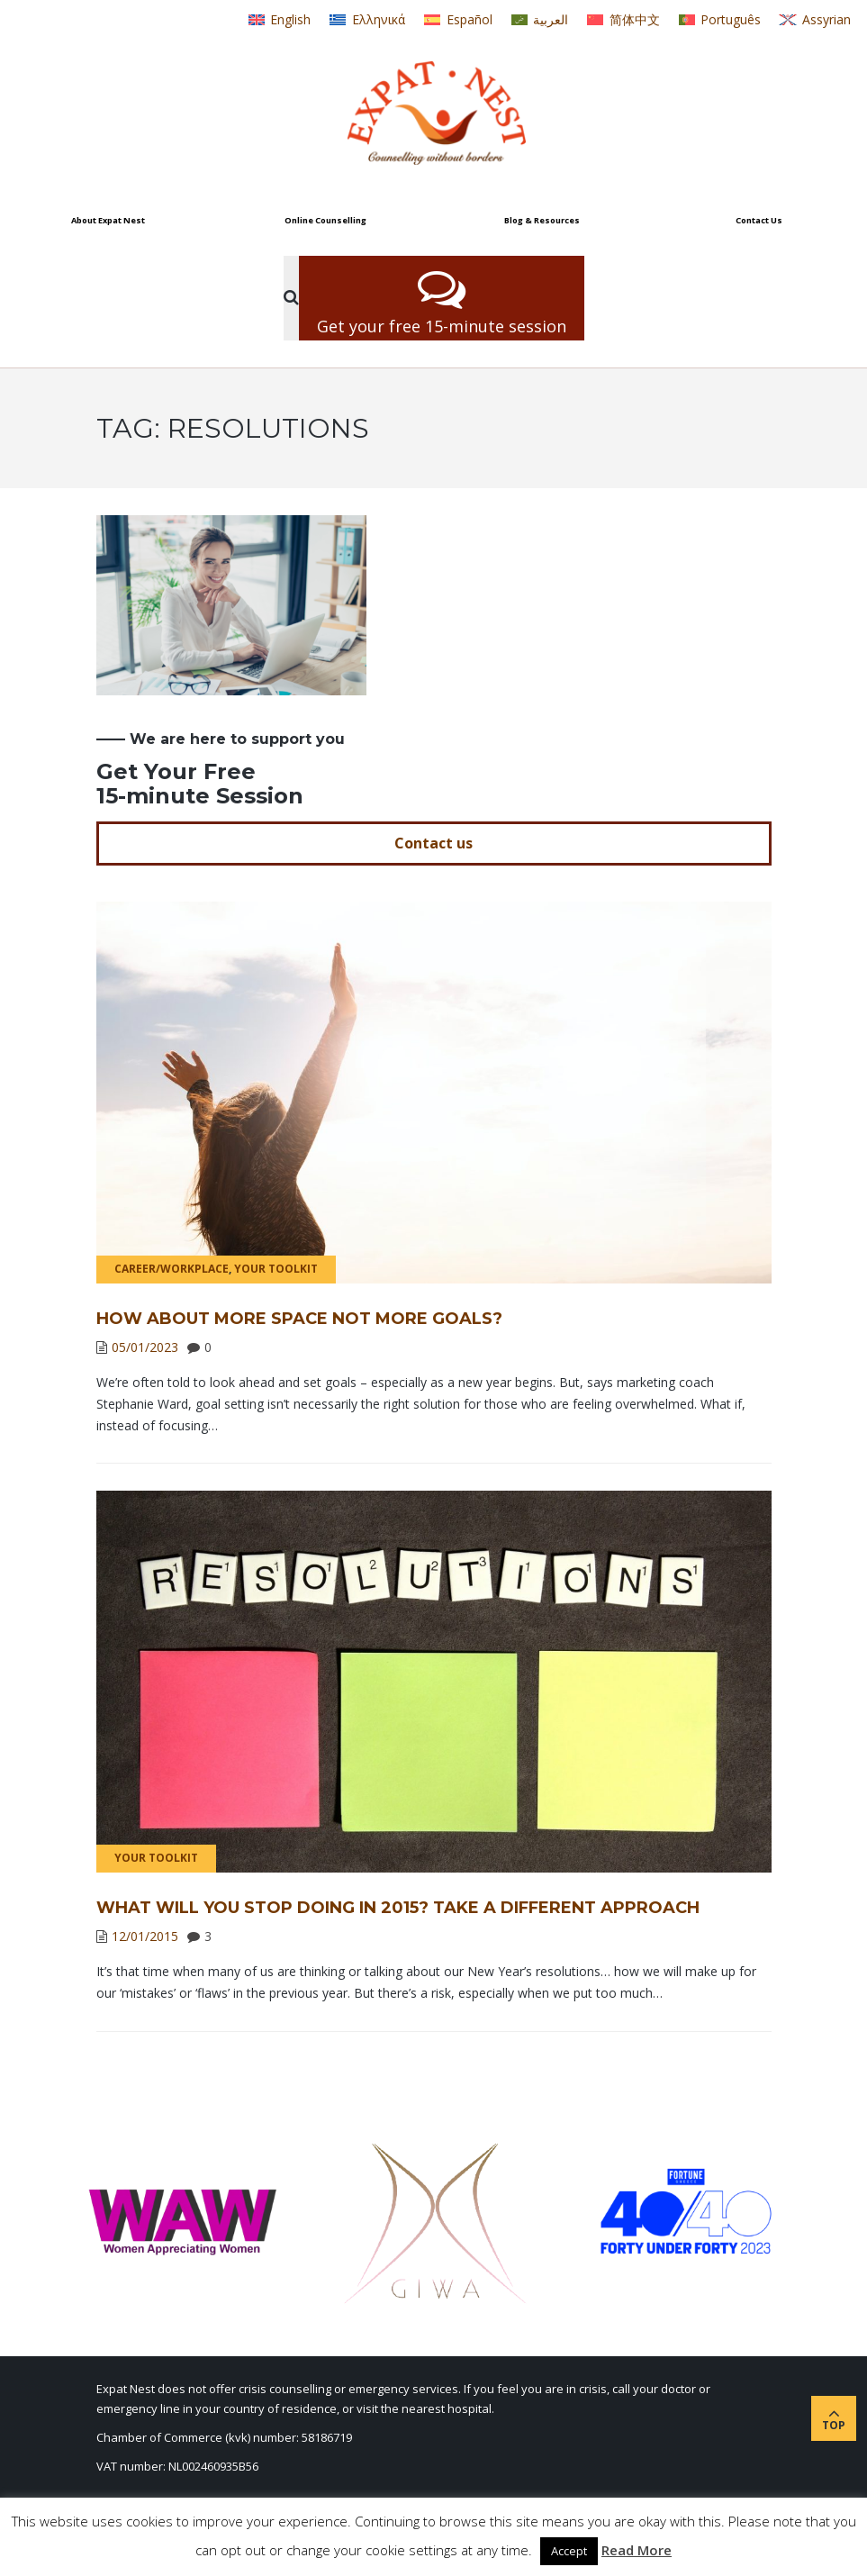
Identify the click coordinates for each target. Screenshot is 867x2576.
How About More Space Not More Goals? (299, 1319)
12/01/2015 (145, 1936)
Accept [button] (569, 2551)
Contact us (433, 843)
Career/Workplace (171, 1268)
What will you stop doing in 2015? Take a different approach (398, 1908)
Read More (636, 2550)
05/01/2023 (145, 1347)
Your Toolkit (276, 1268)
